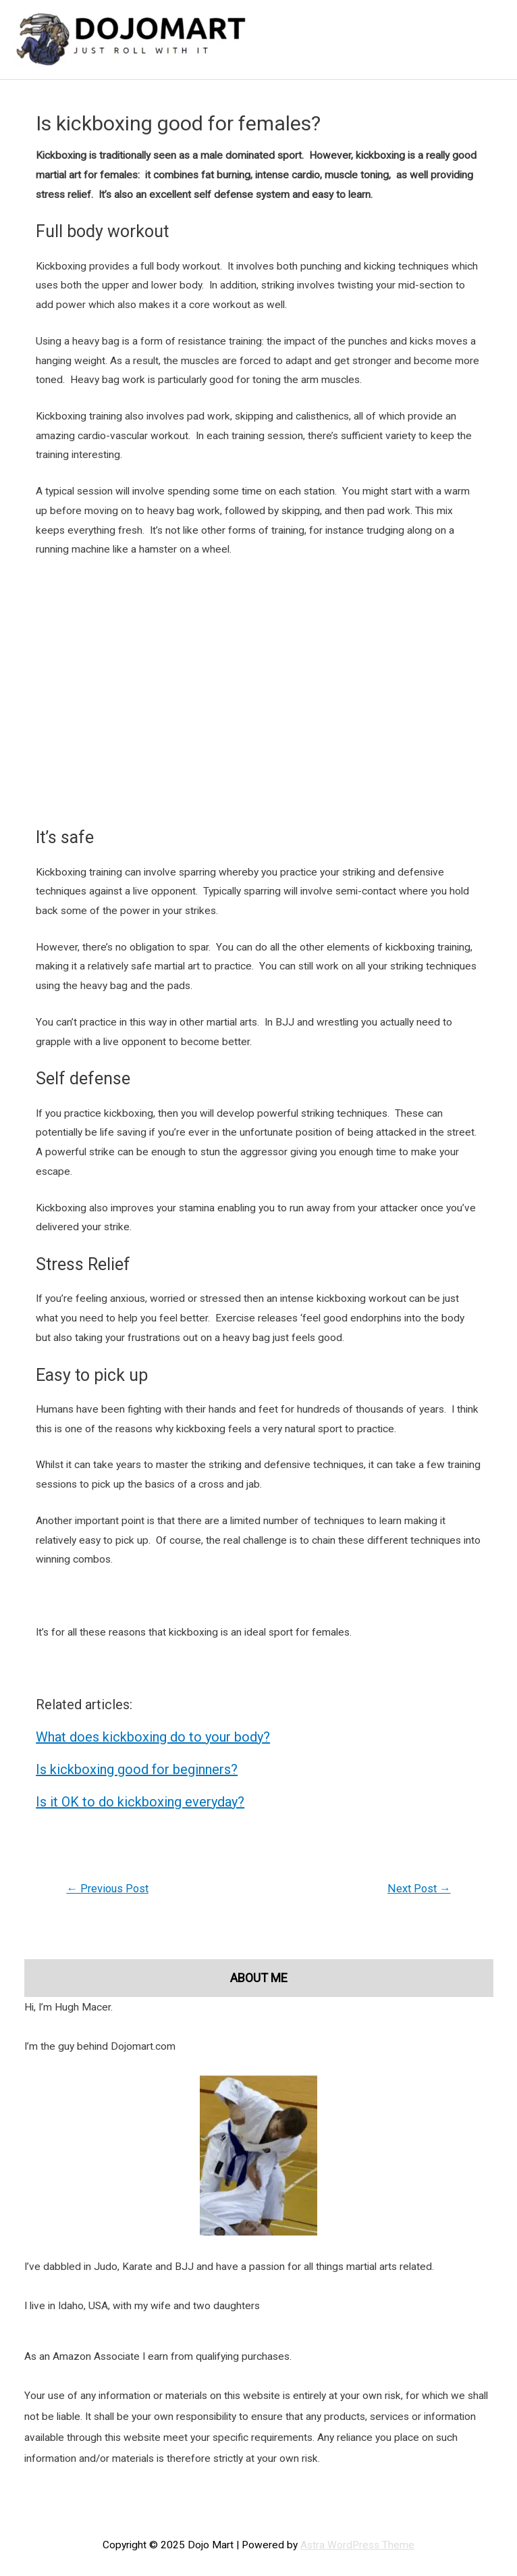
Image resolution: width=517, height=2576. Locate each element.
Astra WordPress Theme (357, 2545)
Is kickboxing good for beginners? (137, 1769)
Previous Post (107, 1888)
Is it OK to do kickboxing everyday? (140, 1802)
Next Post (419, 1888)
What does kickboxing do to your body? (153, 1737)
